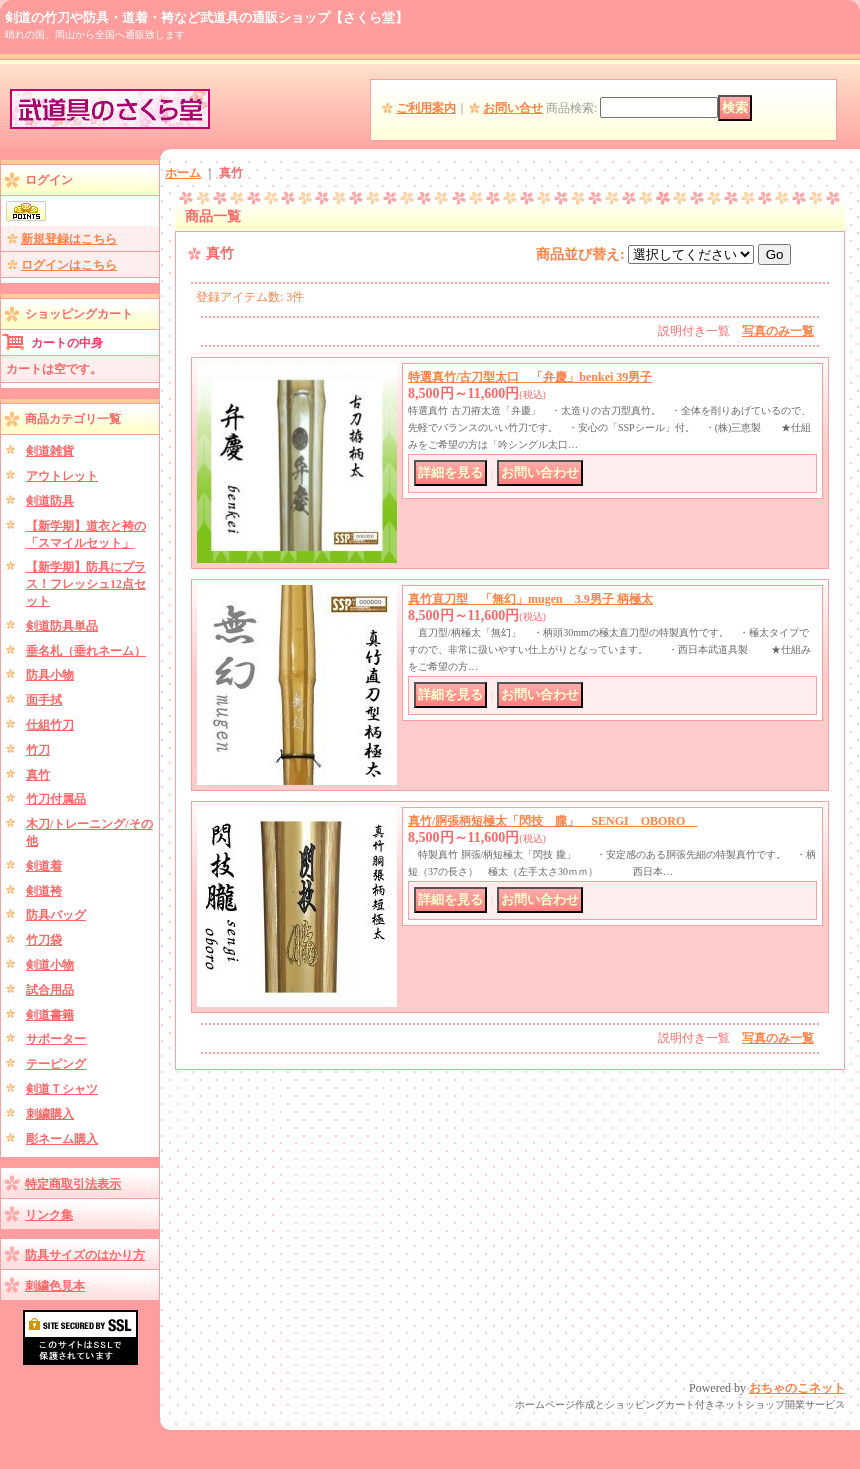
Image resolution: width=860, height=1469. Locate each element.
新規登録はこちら (69, 239)
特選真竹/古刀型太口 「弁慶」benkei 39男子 (530, 377)
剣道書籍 (50, 1015)
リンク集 (49, 1215)
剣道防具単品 (62, 626)
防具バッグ (56, 915)
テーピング (56, 1064)
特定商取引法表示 (73, 1184)
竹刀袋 (44, 940)
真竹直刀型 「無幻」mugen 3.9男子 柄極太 (530, 599)
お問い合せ (513, 108)
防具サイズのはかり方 (85, 1255)
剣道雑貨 (50, 451)
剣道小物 (50, 965)
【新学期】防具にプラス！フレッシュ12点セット (86, 584)
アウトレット (62, 476)
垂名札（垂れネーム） (86, 651)
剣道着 (44, 866)
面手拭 (44, 700)
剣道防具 (50, 501)
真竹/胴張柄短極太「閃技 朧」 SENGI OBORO (552, 821)
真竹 (38, 775)
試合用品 (50, 990)
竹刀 (38, 750)
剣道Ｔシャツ (62, 1089)
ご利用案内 (426, 108)
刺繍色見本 (55, 1286)
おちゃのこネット (797, 1388)
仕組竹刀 (50, 725)
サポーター (56, 1039)
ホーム (183, 173)
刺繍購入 (50, 1114)
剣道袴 (44, 891)
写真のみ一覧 (778, 331)
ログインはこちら (69, 265)
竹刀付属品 (56, 799)
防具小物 (50, 675)
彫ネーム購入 (62, 1139)
